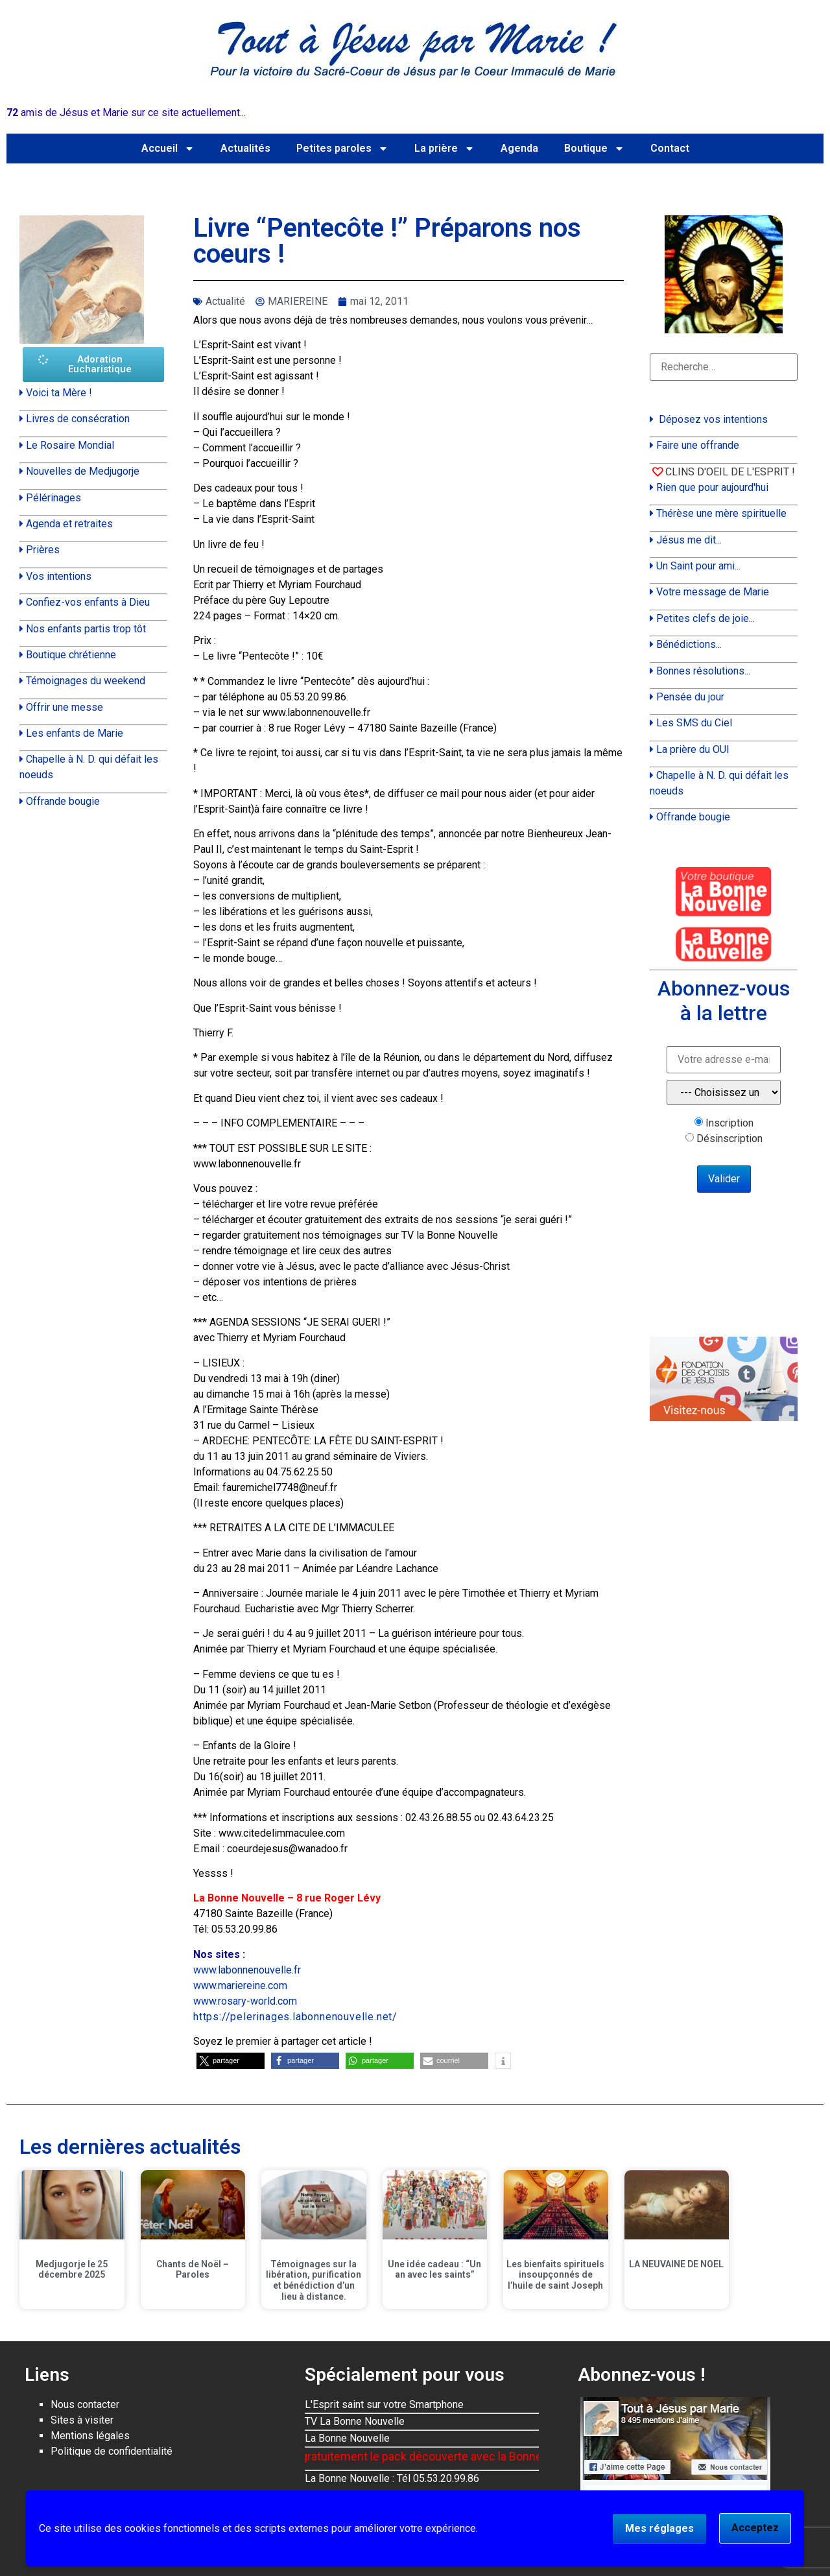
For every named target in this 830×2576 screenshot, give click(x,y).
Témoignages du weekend (85, 680)
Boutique (594, 148)
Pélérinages (53, 498)
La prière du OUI (692, 749)
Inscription (729, 1123)
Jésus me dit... (689, 540)
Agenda (519, 148)
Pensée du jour (690, 697)
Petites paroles (342, 148)
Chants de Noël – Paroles (192, 2269)
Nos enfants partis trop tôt (86, 629)
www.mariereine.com (240, 1985)
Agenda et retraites (69, 524)
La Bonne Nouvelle (347, 2438)
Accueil (168, 148)
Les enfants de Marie (74, 733)
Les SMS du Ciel (694, 723)
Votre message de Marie (712, 592)
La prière (444, 148)
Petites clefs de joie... (705, 618)
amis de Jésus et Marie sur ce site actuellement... (126, 112)
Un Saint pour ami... (698, 566)
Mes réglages (659, 2528)
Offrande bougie (63, 801)
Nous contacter (85, 2404)
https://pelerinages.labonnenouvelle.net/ (295, 2016)
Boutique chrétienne (71, 655)
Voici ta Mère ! (59, 393)
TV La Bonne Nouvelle (355, 2421)
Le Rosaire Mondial (70, 445)
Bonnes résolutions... (703, 671)
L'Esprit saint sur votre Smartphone (384, 2404)
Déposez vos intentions (713, 419)
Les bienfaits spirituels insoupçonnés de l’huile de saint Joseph (555, 2275)
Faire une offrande (697, 445)
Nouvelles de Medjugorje (82, 471)
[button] (230, 2061)
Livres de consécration (78, 418)
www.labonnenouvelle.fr (247, 1970)
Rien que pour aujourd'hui (712, 487)
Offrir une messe (64, 707)
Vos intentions (58, 576)
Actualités (245, 148)
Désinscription (729, 1139)
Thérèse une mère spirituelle (721, 513)
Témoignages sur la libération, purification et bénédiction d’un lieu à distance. (313, 2280)
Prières (43, 549)
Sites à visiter (82, 2420)
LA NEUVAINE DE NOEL (676, 2264)
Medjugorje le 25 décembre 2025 (72, 2269)
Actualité (225, 301)
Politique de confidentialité (111, 2451)
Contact (669, 148)
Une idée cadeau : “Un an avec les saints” (434, 2269)
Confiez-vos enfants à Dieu (88, 602)
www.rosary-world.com (245, 2001)
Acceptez (755, 2528)
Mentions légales (90, 2435)
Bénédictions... (689, 644)
